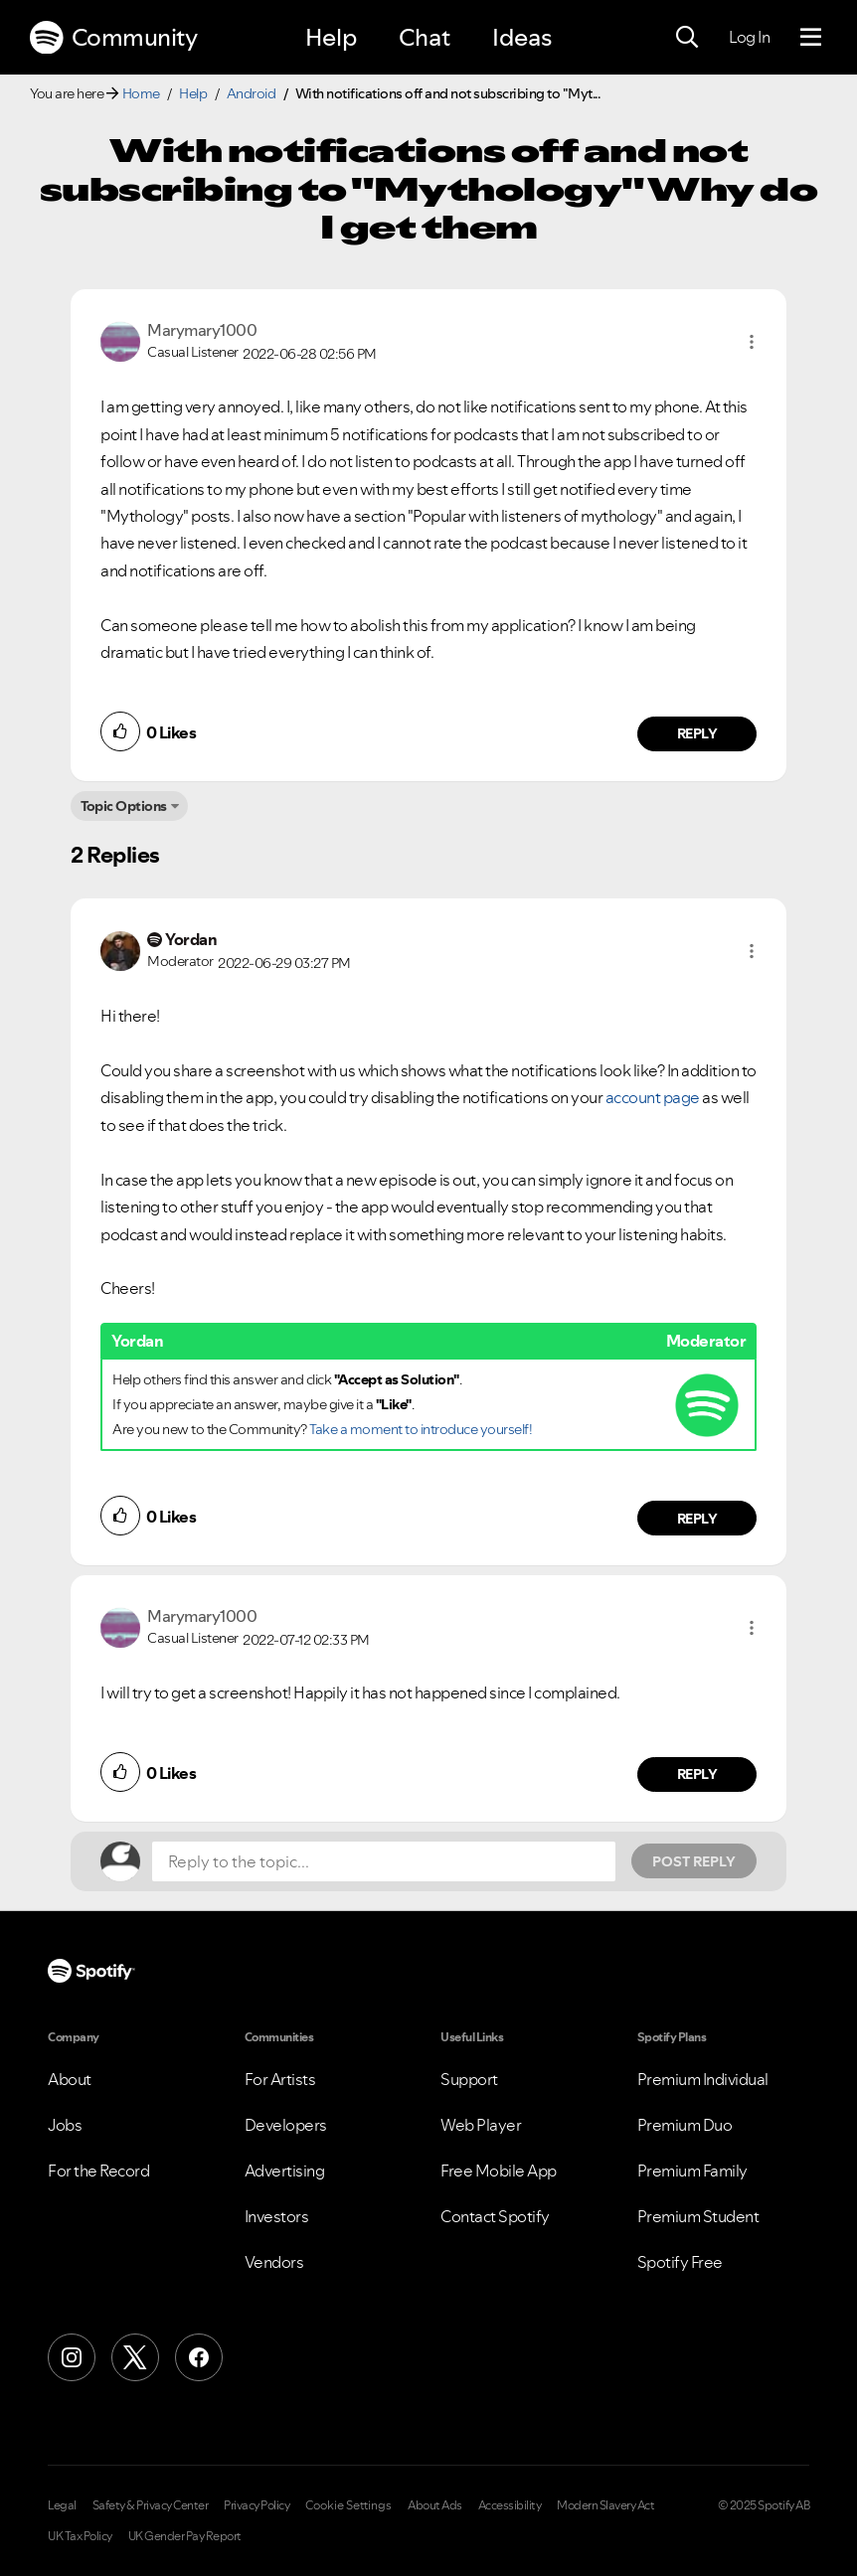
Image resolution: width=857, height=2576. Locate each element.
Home (141, 93)
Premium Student (698, 2216)
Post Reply (694, 1861)
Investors (277, 2216)
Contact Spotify (495, 2216)
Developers (286, 2125)
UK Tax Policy (80, 2536)
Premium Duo (685, 2125)
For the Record (98, 2170)
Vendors (274, 2262)
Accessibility (510, 2505)
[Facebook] (199, 2357)
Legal (62, 2505)
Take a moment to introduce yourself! (420, 1429)
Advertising (285, 2170)
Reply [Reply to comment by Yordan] (697, 1519)
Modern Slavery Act (605, 2505)
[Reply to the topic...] (383, 1861)
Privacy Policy (256, 2505)
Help (331, 37)
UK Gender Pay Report (185, 2536)
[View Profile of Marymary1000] (202, 330)
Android (251, 93)
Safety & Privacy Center (150, 2505)
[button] (752, 342)
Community (113, 38)
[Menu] (810, 38)
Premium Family (692, 2170)
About (69, 2079)
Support (469, 2079)
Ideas (522, 37)
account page (652, 1097)
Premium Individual (703, 2079)
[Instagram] (71, 2357)
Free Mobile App (498, 2170)
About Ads (435, 2505)
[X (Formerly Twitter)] (135, 2357)
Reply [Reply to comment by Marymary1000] (697, 733)
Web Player (480, 2125)
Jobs (65, 2125)
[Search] (687, 38)
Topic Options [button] (124, 806)
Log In (749, 37)
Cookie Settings (348, 2505)
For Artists (280, 2079)
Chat (424, 37)
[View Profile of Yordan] (191, 939)
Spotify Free (680, 2262)
